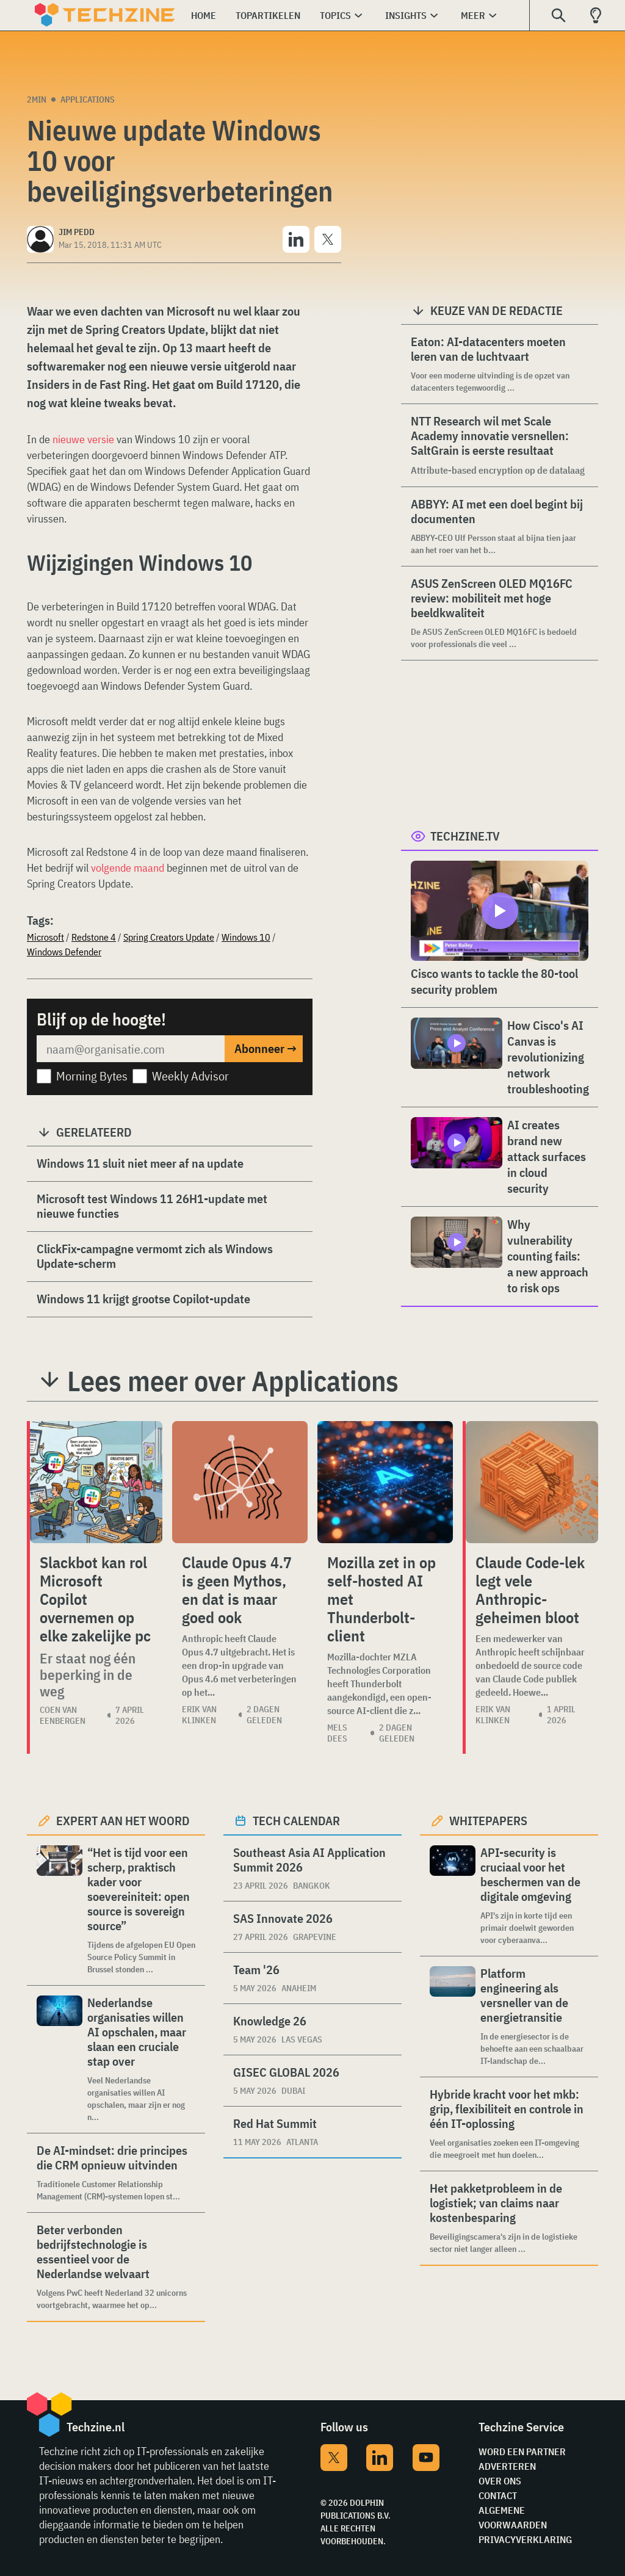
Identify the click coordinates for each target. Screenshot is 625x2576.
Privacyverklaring (525, 2539)
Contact (498, 2495)
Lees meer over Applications (233, 1381)
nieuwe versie (83, 439)
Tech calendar (296, 1820)
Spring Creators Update (168, 937)
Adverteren (507, 2466)
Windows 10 (246, 937)
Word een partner (522, 2451)
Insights (406, 15)
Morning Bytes (92, 1076)
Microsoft (45, 937)
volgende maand (127, 868)
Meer (473, 15)
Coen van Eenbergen (62, 1715)
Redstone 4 (93, 937)
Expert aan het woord (123, 1820)
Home (203, 15)
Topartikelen (268, 15)
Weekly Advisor (190, 1076)
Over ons (500, 2481)
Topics (335, 15)
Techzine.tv (465, 836)
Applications (87, 99)
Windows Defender (64, 952)
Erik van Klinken (199, 1715)
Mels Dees (337, 1733)
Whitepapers (488, 1820)
